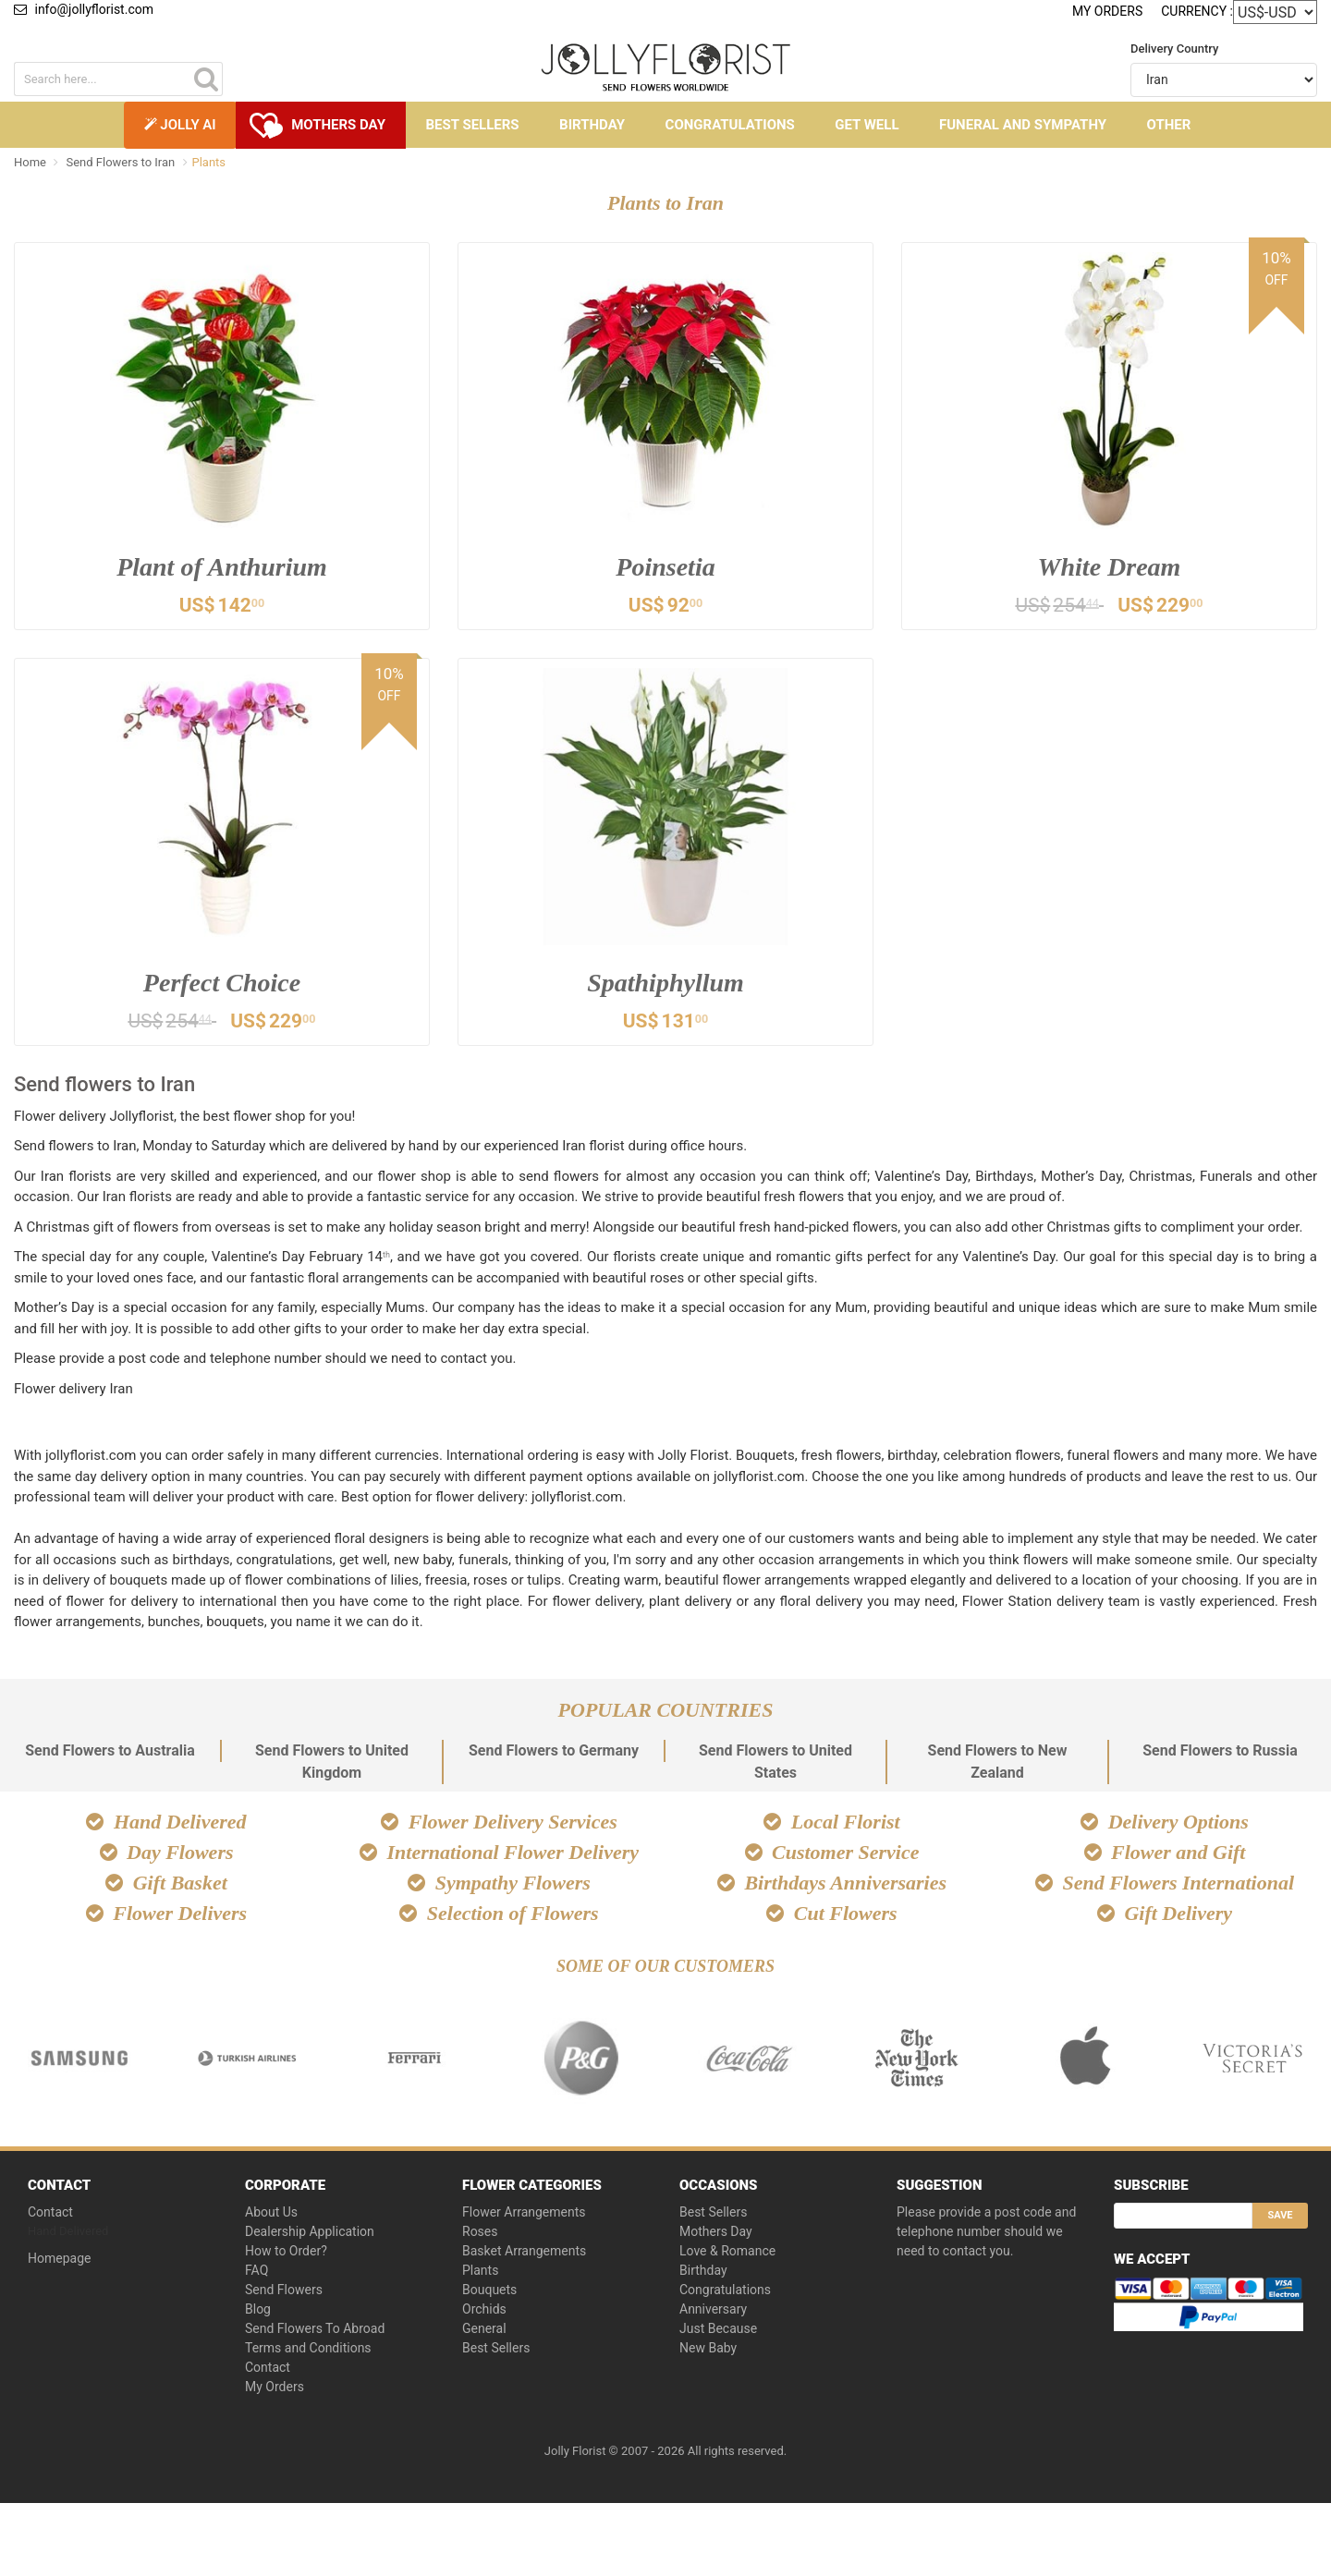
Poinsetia (665, 567)
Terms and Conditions (308, 2351)
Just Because (718, 2332)
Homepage (59, 2261)
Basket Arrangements (524, 2254)
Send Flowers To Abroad (315, 2332)
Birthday (592, 124)
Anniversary (713, 2312)
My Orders (1107, 11)
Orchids (484, 2312)
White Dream (1109, 567)
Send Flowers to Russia (1220, 1754)
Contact (50, 2215)
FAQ (256, 2273)
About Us (271, 2215)
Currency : (1197, 11)
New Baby (708, 2351)
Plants (480, 2273)
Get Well (866, 124)
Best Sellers (472, 124)
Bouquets (489, 2293)
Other (1169, 124)
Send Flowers (284, 2293)
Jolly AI (180, 124)
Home (30, 162)
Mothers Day (338, 124)
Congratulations (730, 124)
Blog (258, 2312)
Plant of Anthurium (221, 567)
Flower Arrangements (524, 2215)
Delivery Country (1174, 48)
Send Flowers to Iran (121, 162)
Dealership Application (309, 2235)
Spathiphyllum (665, 984)
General (484, 2332)
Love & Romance (727, 2254)
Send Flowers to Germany (554, 1754)
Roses (480, 2235)
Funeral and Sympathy (1022, 124)
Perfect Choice (221, 984)
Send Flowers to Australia (110, 1754)
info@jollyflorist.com (83, 9)
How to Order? (286, 2254)
